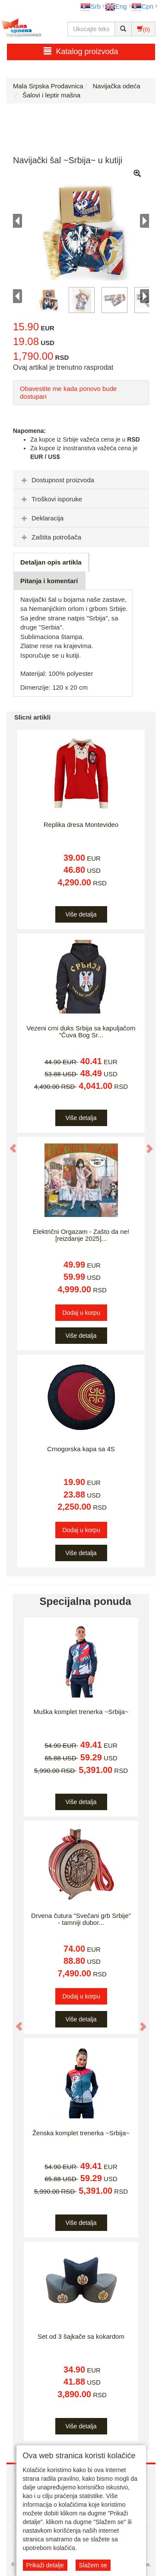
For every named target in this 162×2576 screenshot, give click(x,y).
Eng (116, 6)
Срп (142, 6)
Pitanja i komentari (49, 580)
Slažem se (93, 2565)
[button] (8, 1144)
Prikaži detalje (45, 2565)
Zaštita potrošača (50, 537)
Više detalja (80, 914)
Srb (90, 6)
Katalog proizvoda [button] (81, 51)
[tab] (81, 479)
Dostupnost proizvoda (56, 480)
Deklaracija (41, 518)
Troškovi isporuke (50, 499)
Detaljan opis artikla (51, 562)
